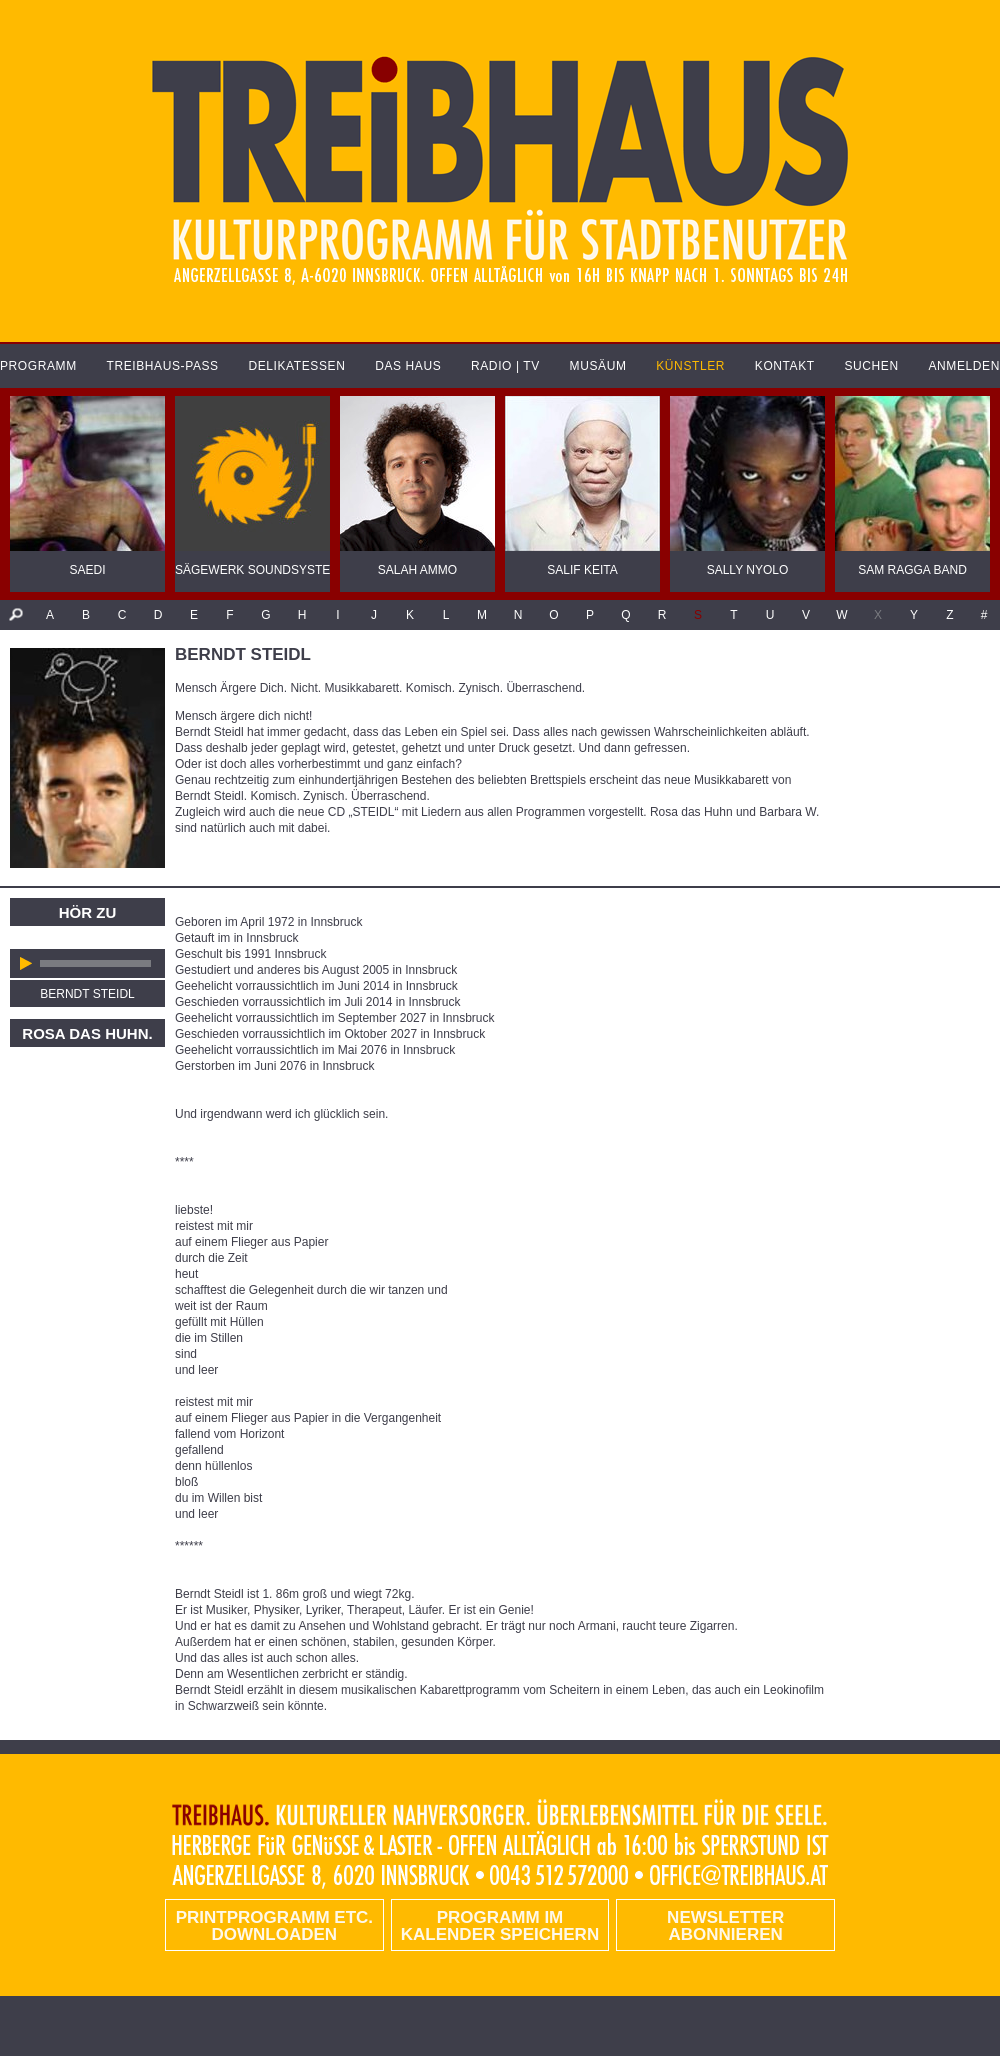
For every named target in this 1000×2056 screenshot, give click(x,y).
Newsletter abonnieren (725, 1926)
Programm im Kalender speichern (500, 1926)
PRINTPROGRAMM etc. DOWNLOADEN (274, 1926)
